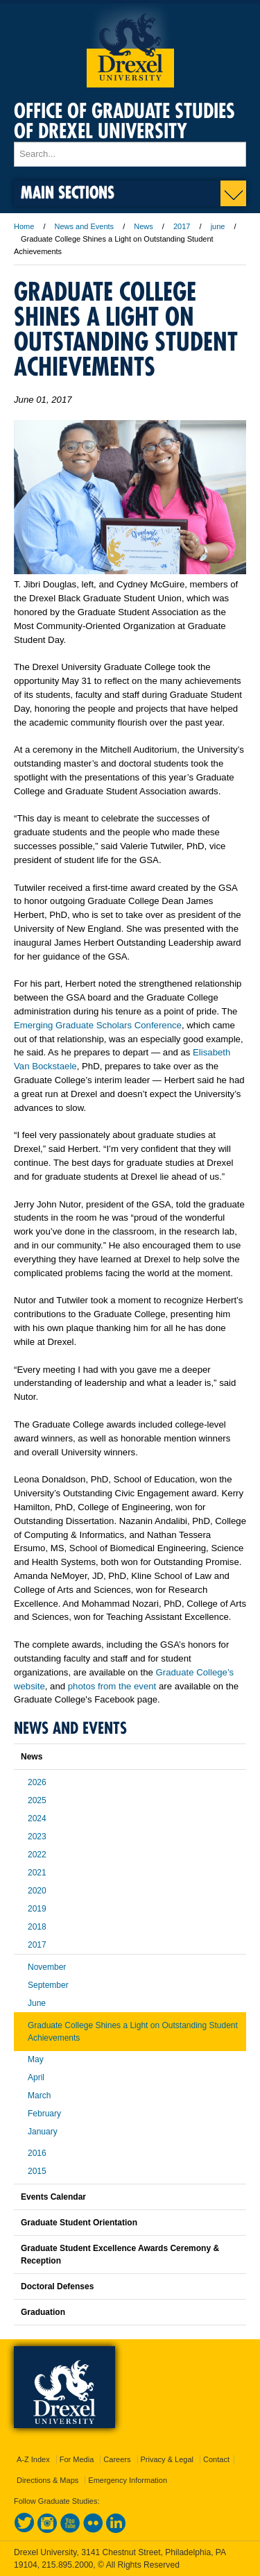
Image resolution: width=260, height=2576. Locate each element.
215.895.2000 (67, 2565)
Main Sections (67, 192)
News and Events (84, 226)
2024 (37, 1818)
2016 (37, 2153)
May (36, 2059)
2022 (37, 1854)
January (43, 2131)
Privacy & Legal (167, 2459)
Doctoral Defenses (57, 2286)
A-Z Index (33, 2459)
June (37, 2003)
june (218, 226)
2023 (37, 1836)
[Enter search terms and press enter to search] (130, 154)
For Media (77, 2459)
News (143, 226)
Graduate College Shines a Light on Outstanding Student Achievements (133, 2032)
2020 (37, 1891)
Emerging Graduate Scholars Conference (98, 1025)
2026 (37, 1782)
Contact (216, 2459)
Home (24, 226)
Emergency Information (127, 2480)
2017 (181, 226)
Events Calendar (53, 2197)
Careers (116, 2459)
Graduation (43, 2312)
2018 (37, 1927)
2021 (37, 1872)
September (48, 1985)
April (36, 2077)
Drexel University (130, 45)
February (44, 2113)
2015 (37, 2171)
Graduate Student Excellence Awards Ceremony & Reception (120, 2254)
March (39, 2095)
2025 (37, 1800)
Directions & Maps (47, 2480)
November (47, 1967)
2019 (37, 1909)
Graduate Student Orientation (79, 2222)
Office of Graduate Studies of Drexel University (124, 121)
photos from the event (112, 1686)
